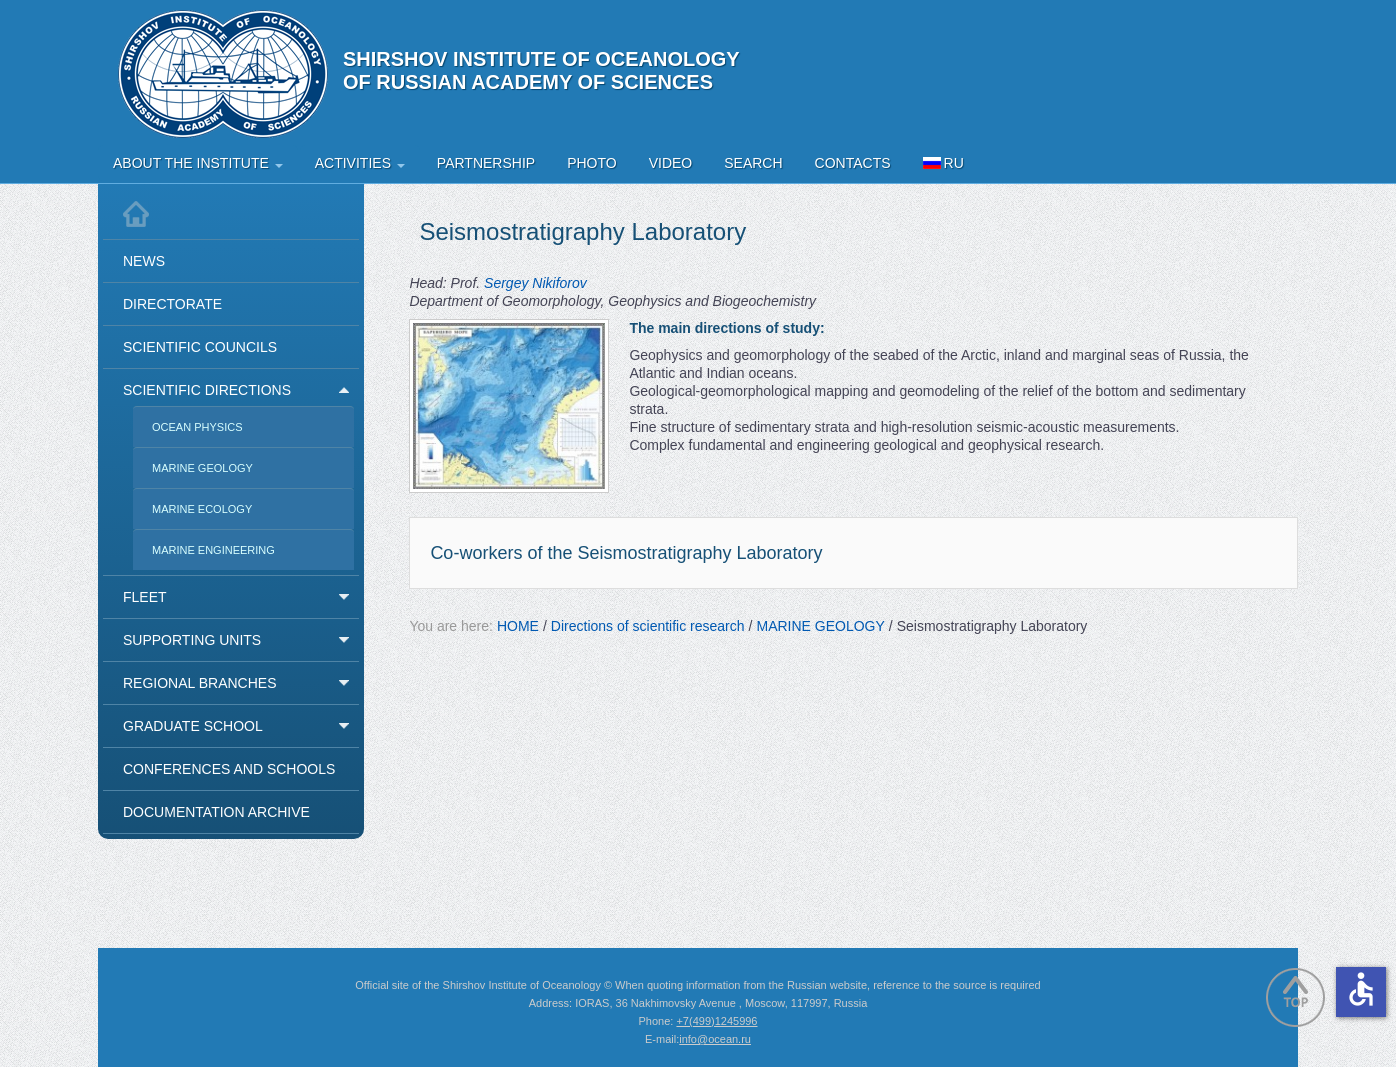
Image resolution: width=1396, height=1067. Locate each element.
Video (671, 163)
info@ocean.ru (715, 1039)
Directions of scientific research (648, 626)
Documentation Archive (216, 812)
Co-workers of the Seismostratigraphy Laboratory (626, 553)
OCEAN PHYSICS (197, 427)
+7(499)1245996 (716, 1021)
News (144, 261)
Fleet (145, 597)
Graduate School (193, 726)
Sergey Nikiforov (535, 283)
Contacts (853, 163)
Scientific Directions (207, 390)
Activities (360, 163)
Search (753, 163)
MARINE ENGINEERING (213, 550)
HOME (518, 626)
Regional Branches (200, 683)
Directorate (172, 304)
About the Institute (198, 163)
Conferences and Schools (229, 769)
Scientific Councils (200, 347)
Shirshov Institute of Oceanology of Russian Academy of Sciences (541, 70)
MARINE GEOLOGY (202, 468)
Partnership (486, 163)
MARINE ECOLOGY (202, 509)
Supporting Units (192, 640)
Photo (592, 163)
